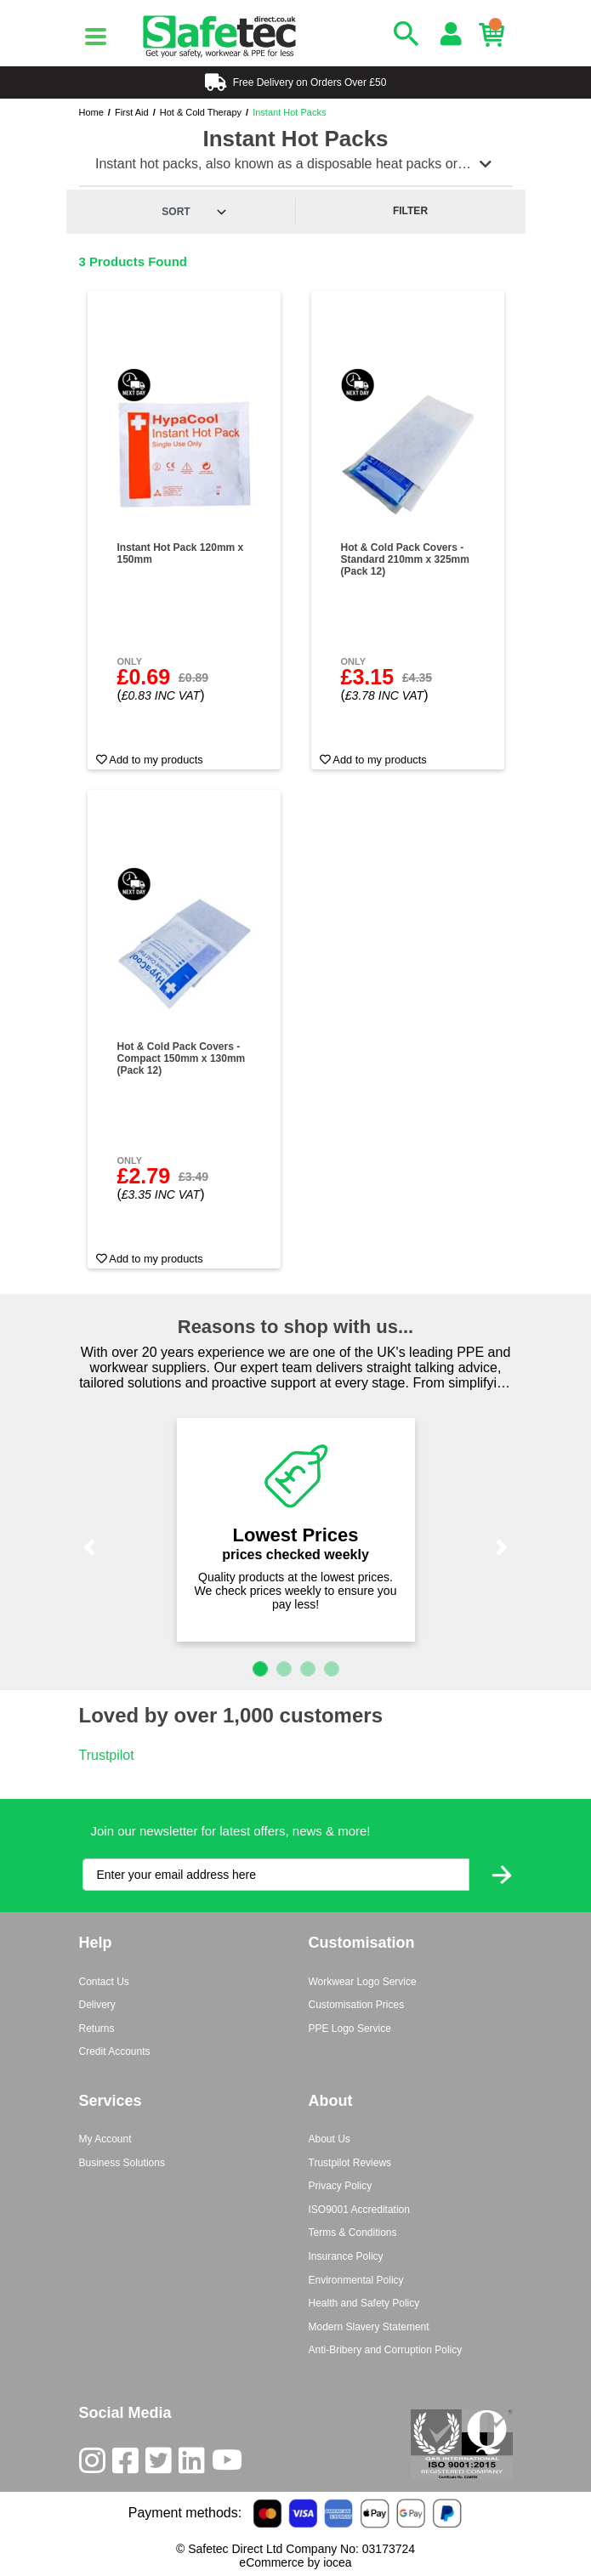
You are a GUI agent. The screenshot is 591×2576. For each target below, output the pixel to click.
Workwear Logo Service (363, 1982)
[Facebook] (128, 2464)
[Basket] (496, 35)
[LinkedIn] (195, 2464)
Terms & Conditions (353, 2232)
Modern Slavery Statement (369, 2327)
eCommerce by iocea (295, 2562)
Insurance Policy (346, 2256)
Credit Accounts (115, 2051)
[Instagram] (95, 2464)
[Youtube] (230, 2464)
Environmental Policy (356, 2280)
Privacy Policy (340, 2186)
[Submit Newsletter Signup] (502, 1875)
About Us (329, 2139)
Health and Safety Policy (364, 2303)
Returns (97, 2028)
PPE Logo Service (350, 2028)
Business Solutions (122, 2163)
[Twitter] (162, 2464)
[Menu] (96, 36)
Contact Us (104, 1982)
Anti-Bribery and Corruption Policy (386, 2350)
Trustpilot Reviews (350, 2163)
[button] (90, 1547)
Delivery (97, 2005)
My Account (105, 2139)
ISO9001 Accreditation (359, 2210)
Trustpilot (106, 1755)
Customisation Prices (357, 2005)
